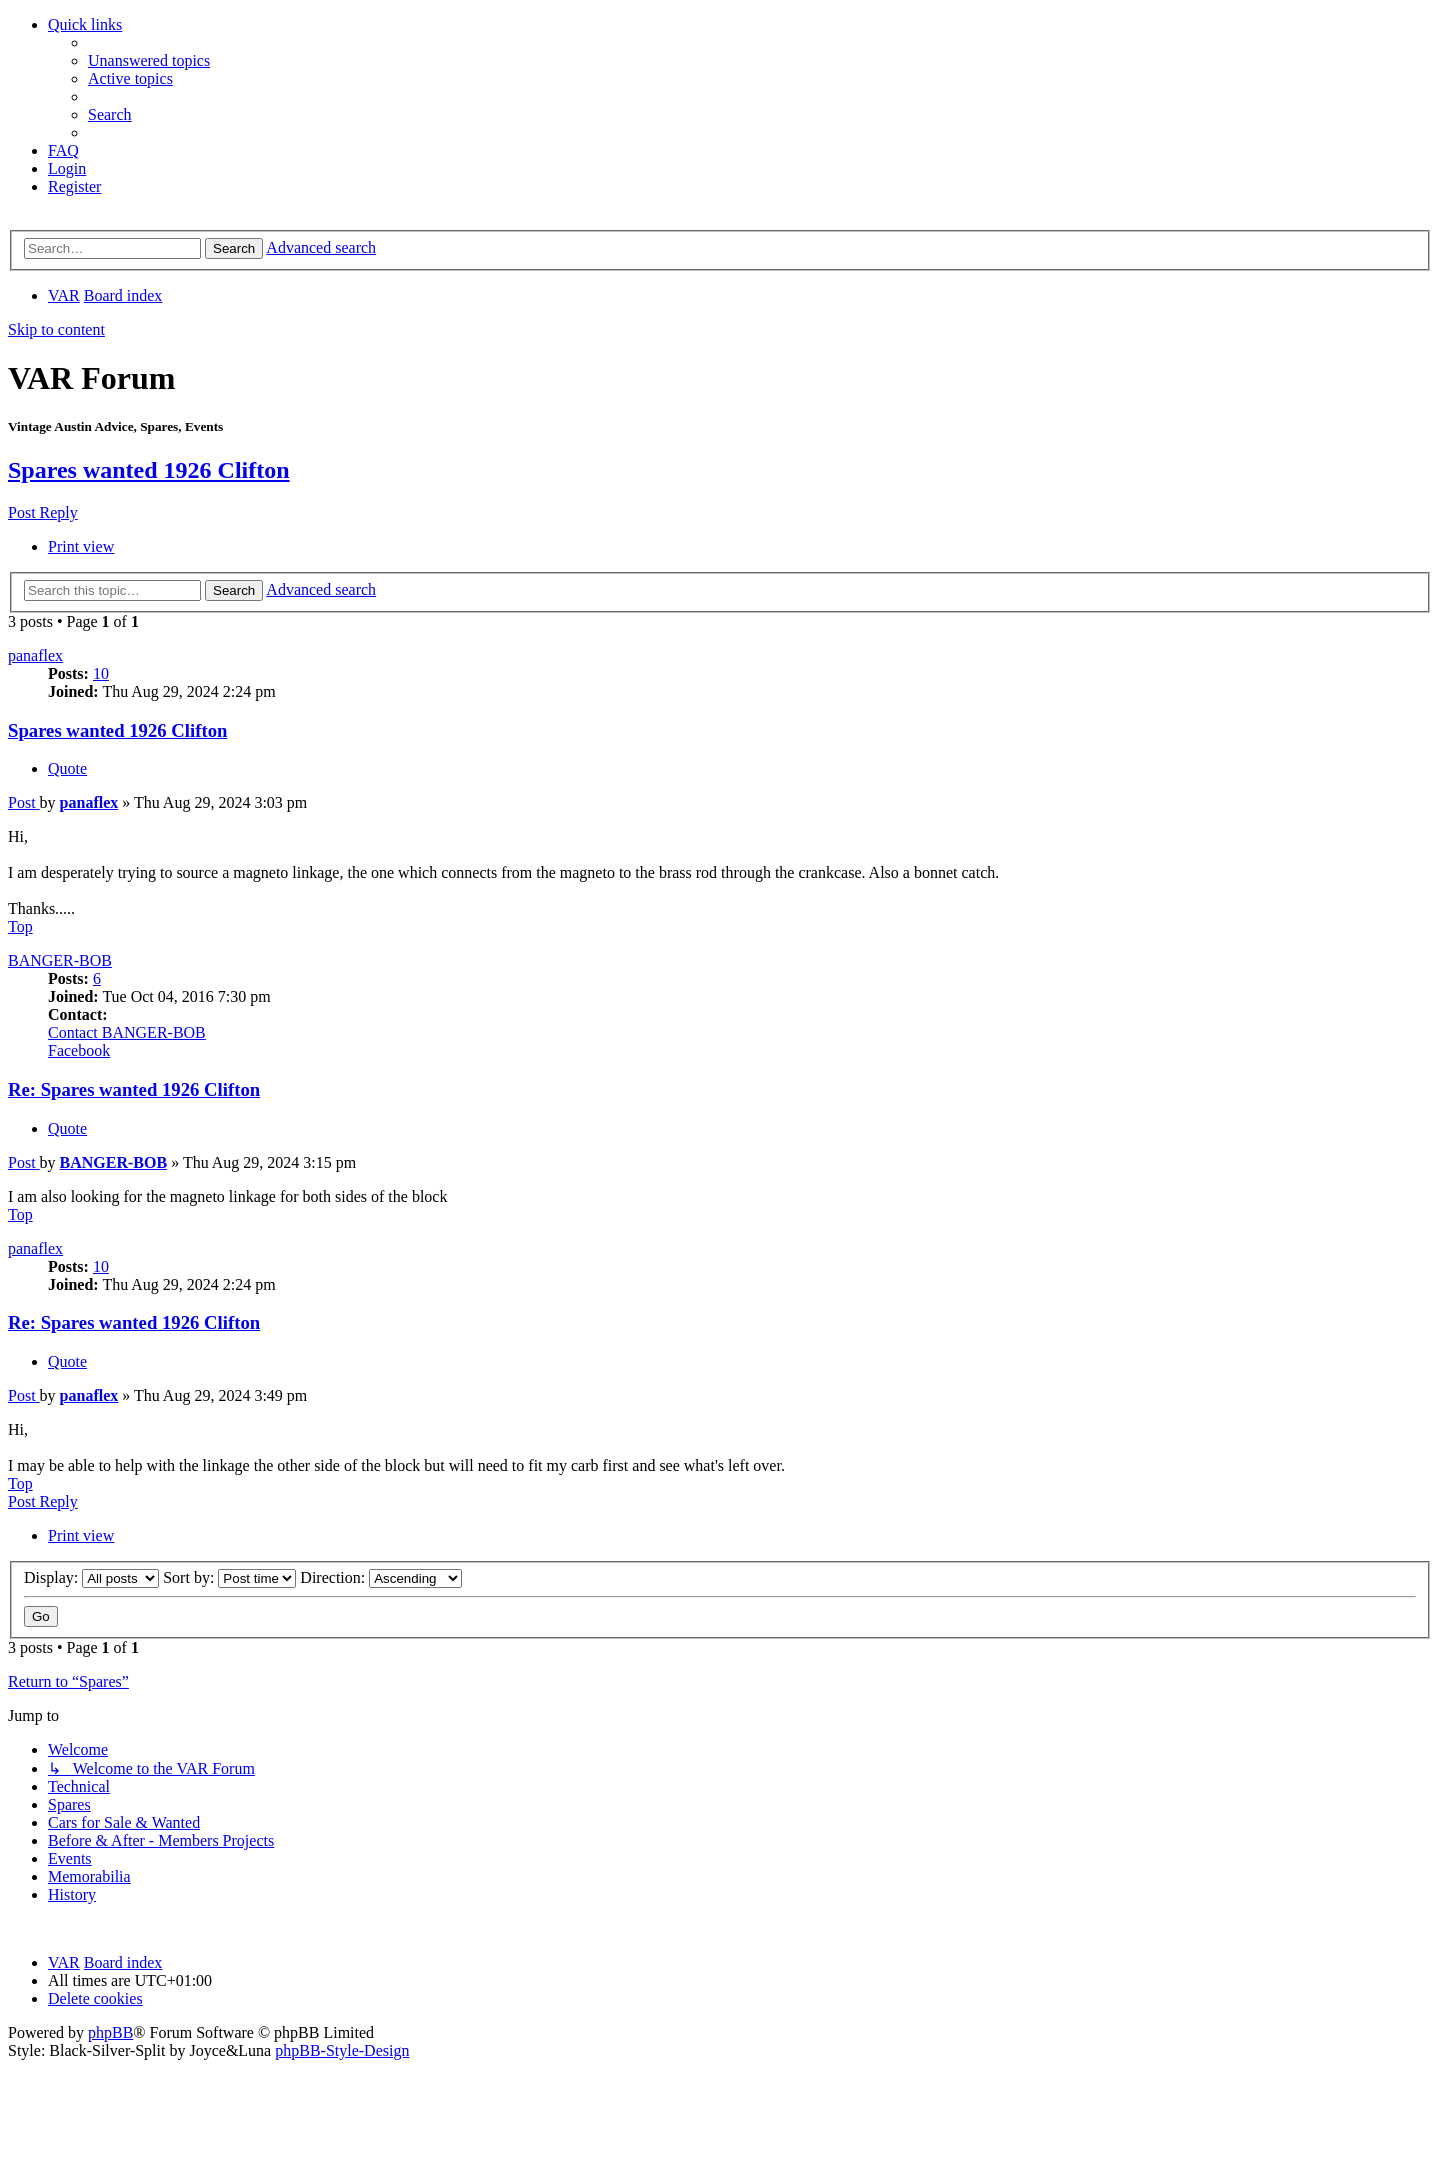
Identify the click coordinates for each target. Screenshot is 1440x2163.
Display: (91, 1577)
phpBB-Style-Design (342, 2050)
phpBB (110, 2032)
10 (101, 673)
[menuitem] (149, 60)
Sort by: (229, 1577)
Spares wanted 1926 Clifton (149, 470)
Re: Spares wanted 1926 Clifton (134, 1089)
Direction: (381, 1577)
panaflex (35, 655)
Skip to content (56, 329)
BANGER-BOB (60, 960)
